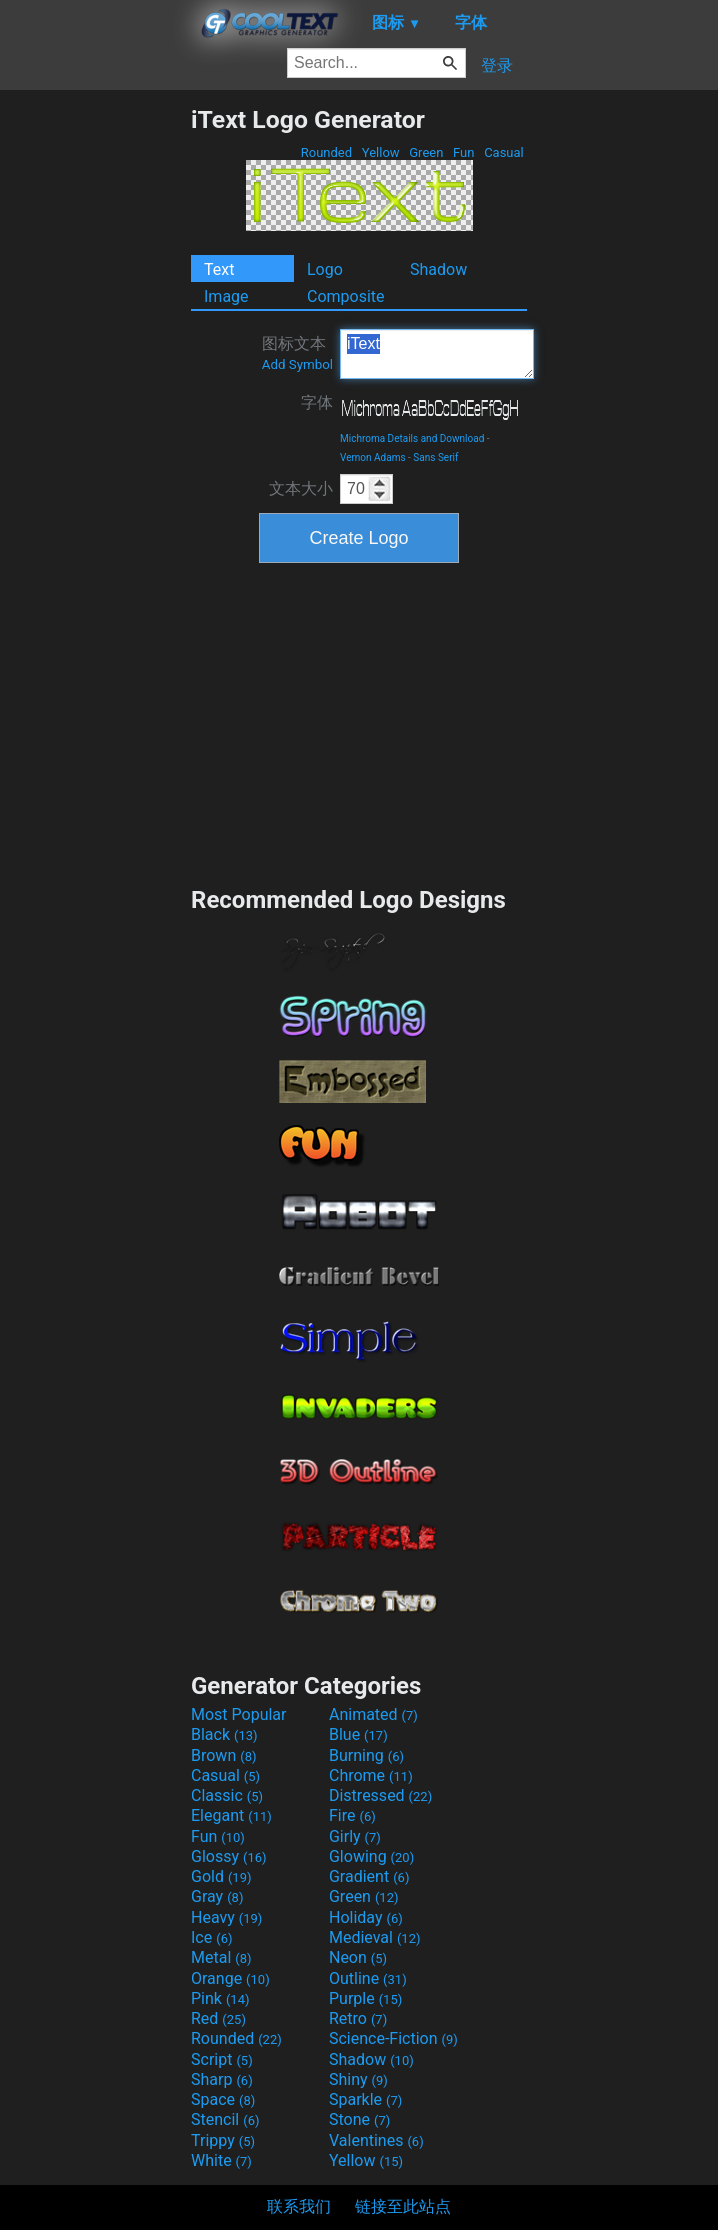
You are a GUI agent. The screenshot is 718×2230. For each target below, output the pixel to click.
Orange (230, 1978)
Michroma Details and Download (412, 438)
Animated (373, 1714)
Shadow (438, 269)
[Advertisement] (95, 405)
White (221, 2160)
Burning (366, 1755)
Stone (359, 2119)
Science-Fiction (393, 2038)
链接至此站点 (403, 2206)
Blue (358, 1734)
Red (218, 2018)
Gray (217, 1896)
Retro (358, 2018)
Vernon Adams (373, 457)
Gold (221, 1876)
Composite (346, 296)
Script (222, 2059)
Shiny (358, 2079)
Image (226, 296)
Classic (227, 1795)
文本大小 (301, 488)
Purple (365, 1998)
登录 (497, 65)
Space (223, 2099)
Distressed (380, 1795)
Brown (223, 1755)
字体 (317, 402)
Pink (220, 1998)
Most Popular (239, 1714)
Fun (464, 152)
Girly (355, 1836)
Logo (325, 269)
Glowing (371, 1856)
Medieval (375, 1937)
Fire (352, 1815)
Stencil (225, 2119)
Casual (504, 152)
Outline (368, 1978)
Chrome (371, 1775)
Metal (221, 1957)
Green (426, 152)
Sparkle (365, 2099)
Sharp (222, 2079)
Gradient (369, 1876)
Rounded (327, 152)
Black (224, 1734)
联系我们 (299, 2206)
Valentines (376, 2140)
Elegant (231, 1815)
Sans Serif (435, 457)
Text (219, 269)
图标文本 (297, 353)
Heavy (226, 1917)
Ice (211, 1937)
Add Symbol (297, 364)
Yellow (381, 152)
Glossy (229, 1856)
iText (437, 354)
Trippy (223, 2140)
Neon (358, 1957)
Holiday (366, 1917)
